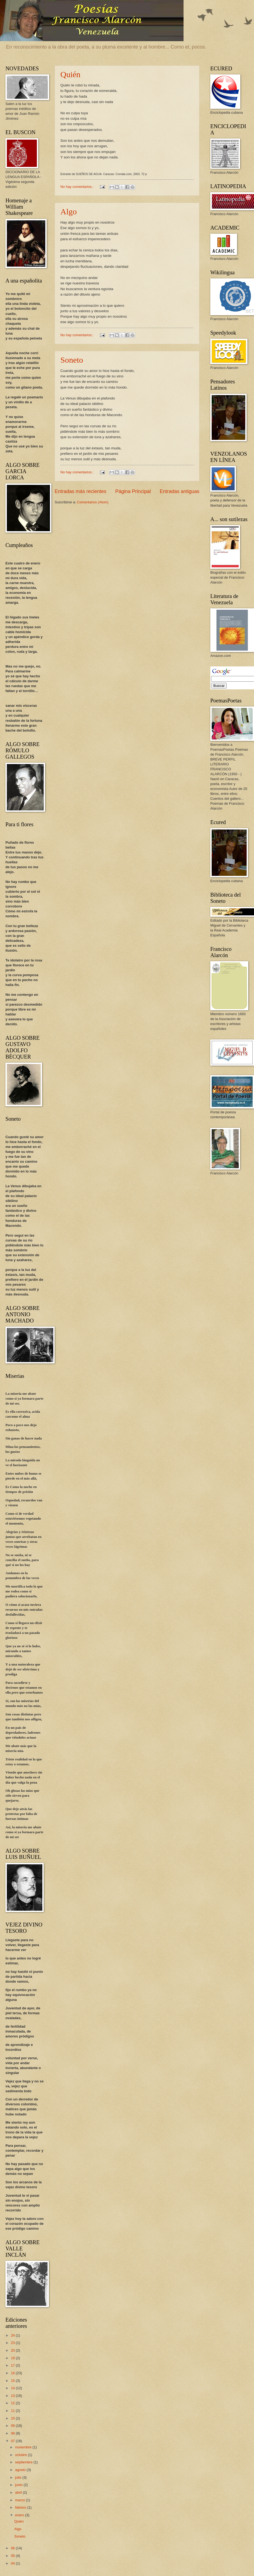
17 (13, 2365)
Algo (68, 211)
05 (13, 2556)
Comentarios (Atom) (92, 502)
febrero (21, 2507)
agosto (20, 2470)
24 (13, 2335)
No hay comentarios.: (77, 187)
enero (20, 2515)
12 (13, 2403)
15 (13, 2381)
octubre (21, 2455)
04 (13, 2563)
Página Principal (133, 491)
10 (13, 2418)
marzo (20, 2500)
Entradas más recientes (80, 491)
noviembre (24, 2447)
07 (13, 2441)
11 (13, 2411)
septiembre (24, 2462)
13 (13, 2396)
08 (13, 2433)
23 (13, 2343)
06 (13, 2548)
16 (13, 2373)
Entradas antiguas (179, 491)
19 (13, 2358)
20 (13, 2350)
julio (18, 2477)
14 (13, 2388)
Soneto (71, 359)
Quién (70, 74)
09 (13, 2426)
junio (19, 2485)
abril (19, 2492)
